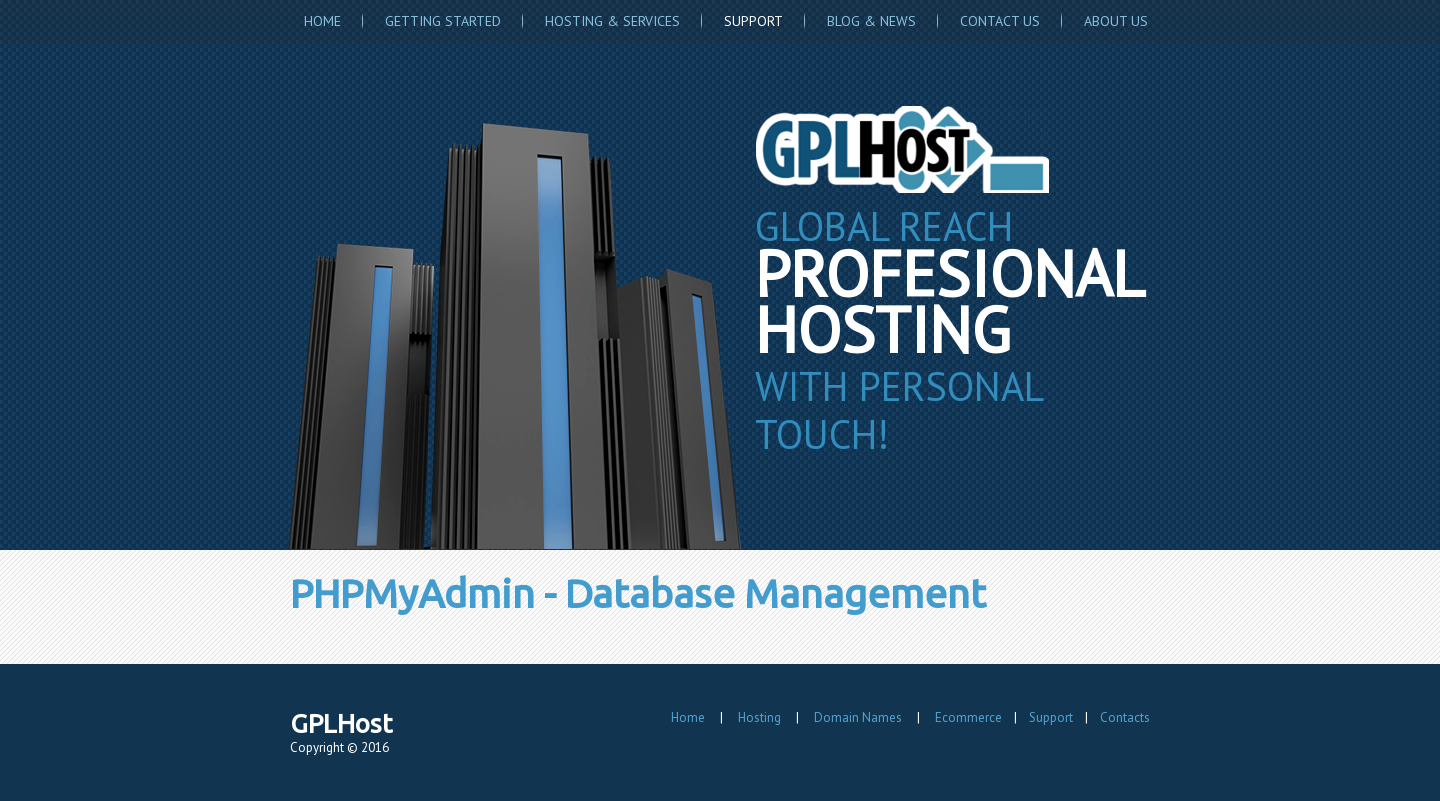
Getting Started (443, 21)
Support (753, 21)
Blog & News (871, 21)
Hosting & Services (612, 21)
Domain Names (858, 717)
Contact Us (1000, 21)
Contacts (1125, 717)
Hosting (759, 717)
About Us (1116, 21)
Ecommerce (968, 717)
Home (322, 21)
